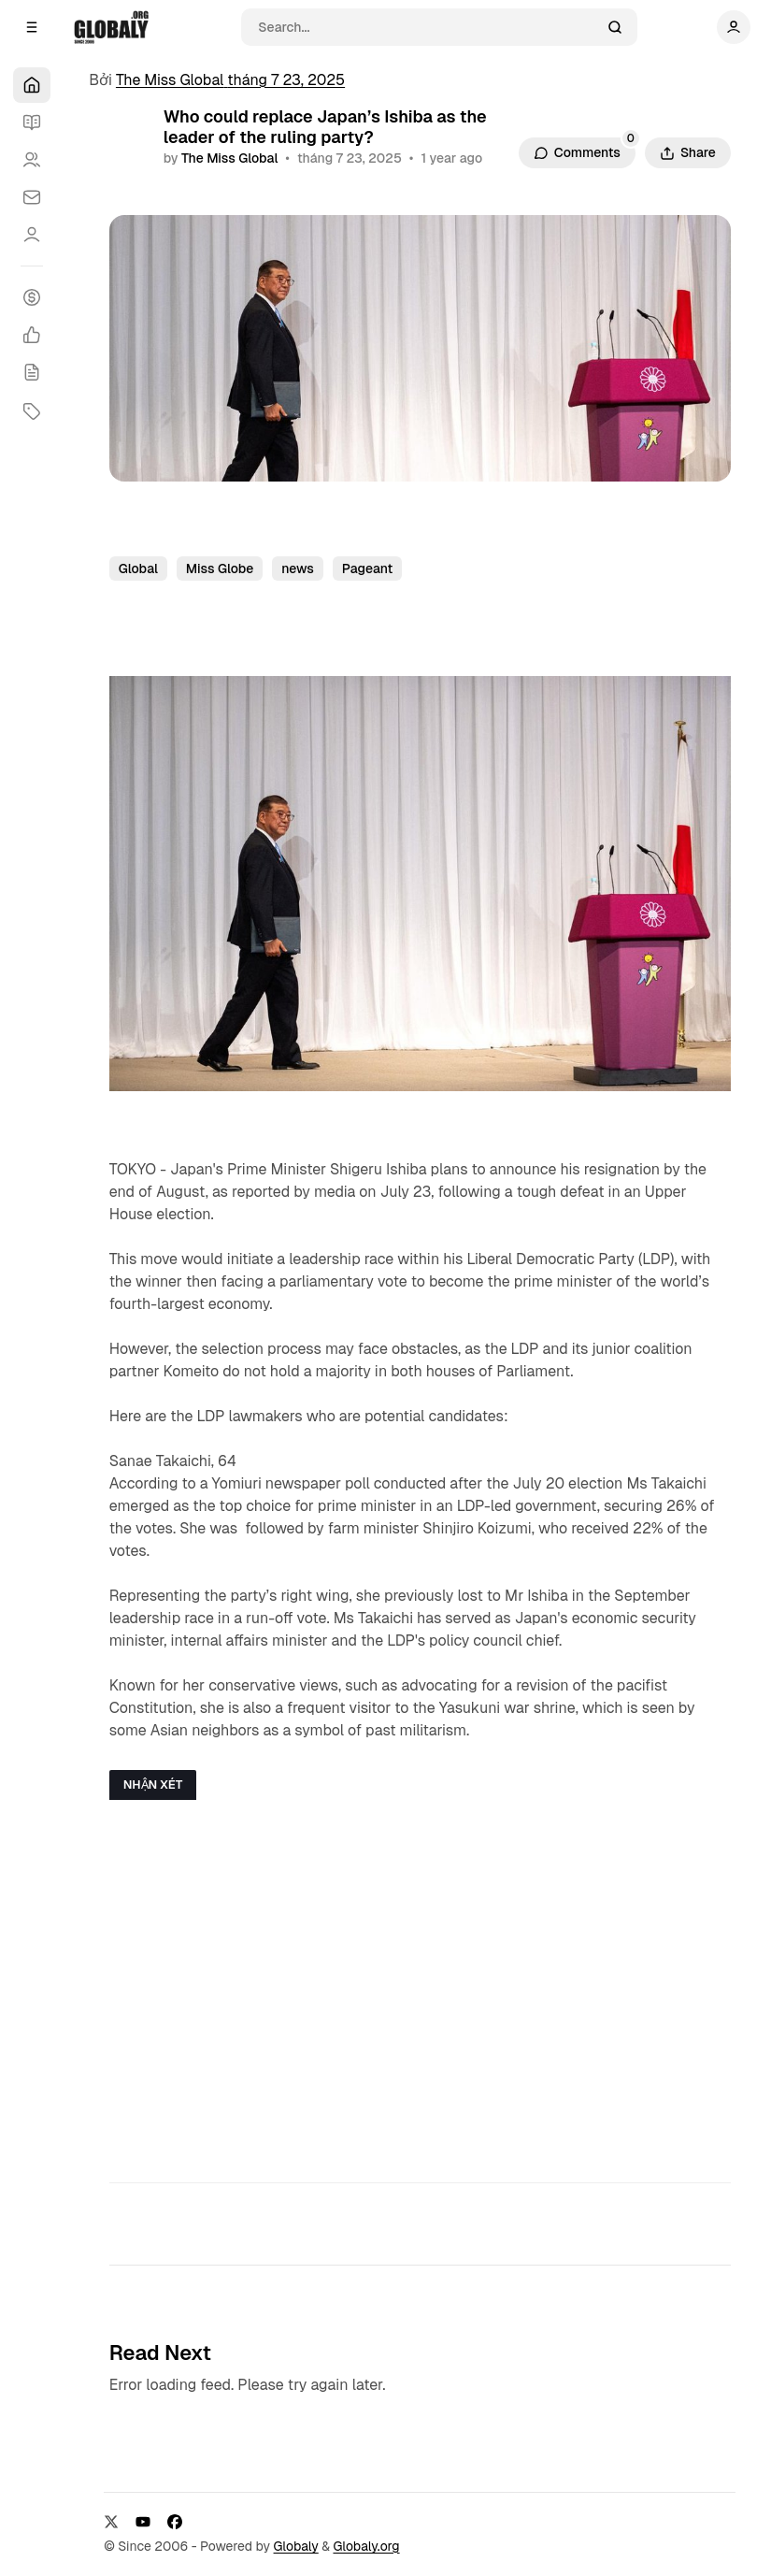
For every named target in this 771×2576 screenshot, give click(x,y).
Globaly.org (366, 2546)
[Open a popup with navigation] (32, 27)
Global (138, 568)
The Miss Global (229, 158)
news (297, 568)
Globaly (296, 2546)
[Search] (427, 27)
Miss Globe (219, 568)
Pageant (367, 568)
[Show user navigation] (733, 27)
